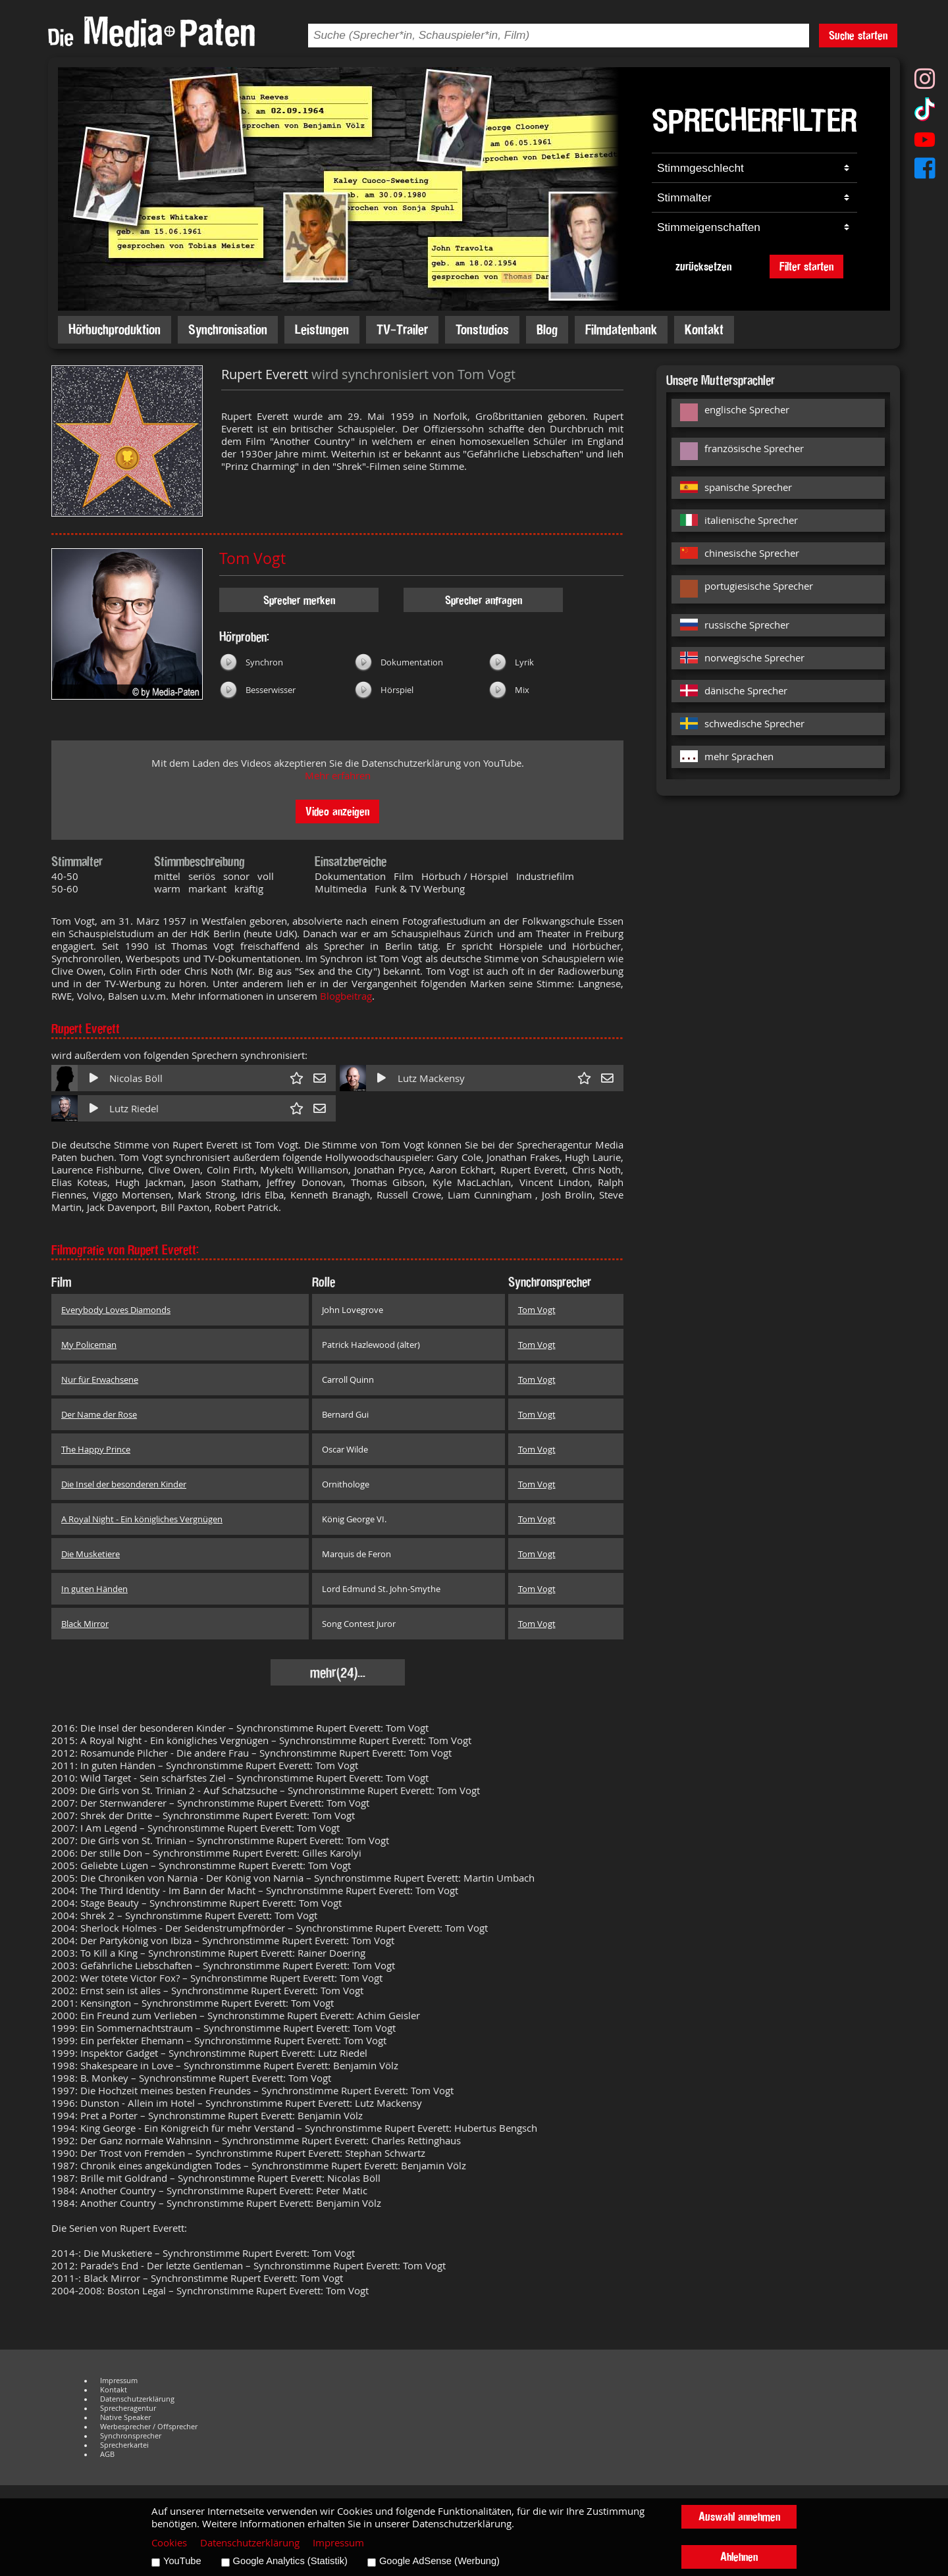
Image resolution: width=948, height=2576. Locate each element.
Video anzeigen (337, 811)
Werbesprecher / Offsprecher (149, 2426)
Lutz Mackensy (431, 1078)
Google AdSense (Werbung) (439, 2561)
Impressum (119, 2380)
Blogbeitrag (346, 996)
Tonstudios (482, 329)
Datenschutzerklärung (137, 2399)
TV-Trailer (402, 329)
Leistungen (322, 329)
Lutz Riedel (134, 1108)
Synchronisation (227, 329)
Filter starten (806, 266)
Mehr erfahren (338, 775)
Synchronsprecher (130, 2435)
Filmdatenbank (621, 329)
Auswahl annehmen (739, 2516)
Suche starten (858, 35)
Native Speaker (125, 2417)
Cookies (169, 2543)
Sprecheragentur (128, 2408)
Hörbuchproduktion (114, 329)
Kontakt (704, 329)
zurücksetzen (703, 266)
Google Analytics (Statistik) (290, 2561)
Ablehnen (739, 2556)
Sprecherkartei (124, 2445)
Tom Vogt (252, 558)
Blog (547, 329)
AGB (107, 2454)
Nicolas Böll (136, 1078)
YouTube (182, 2561)
